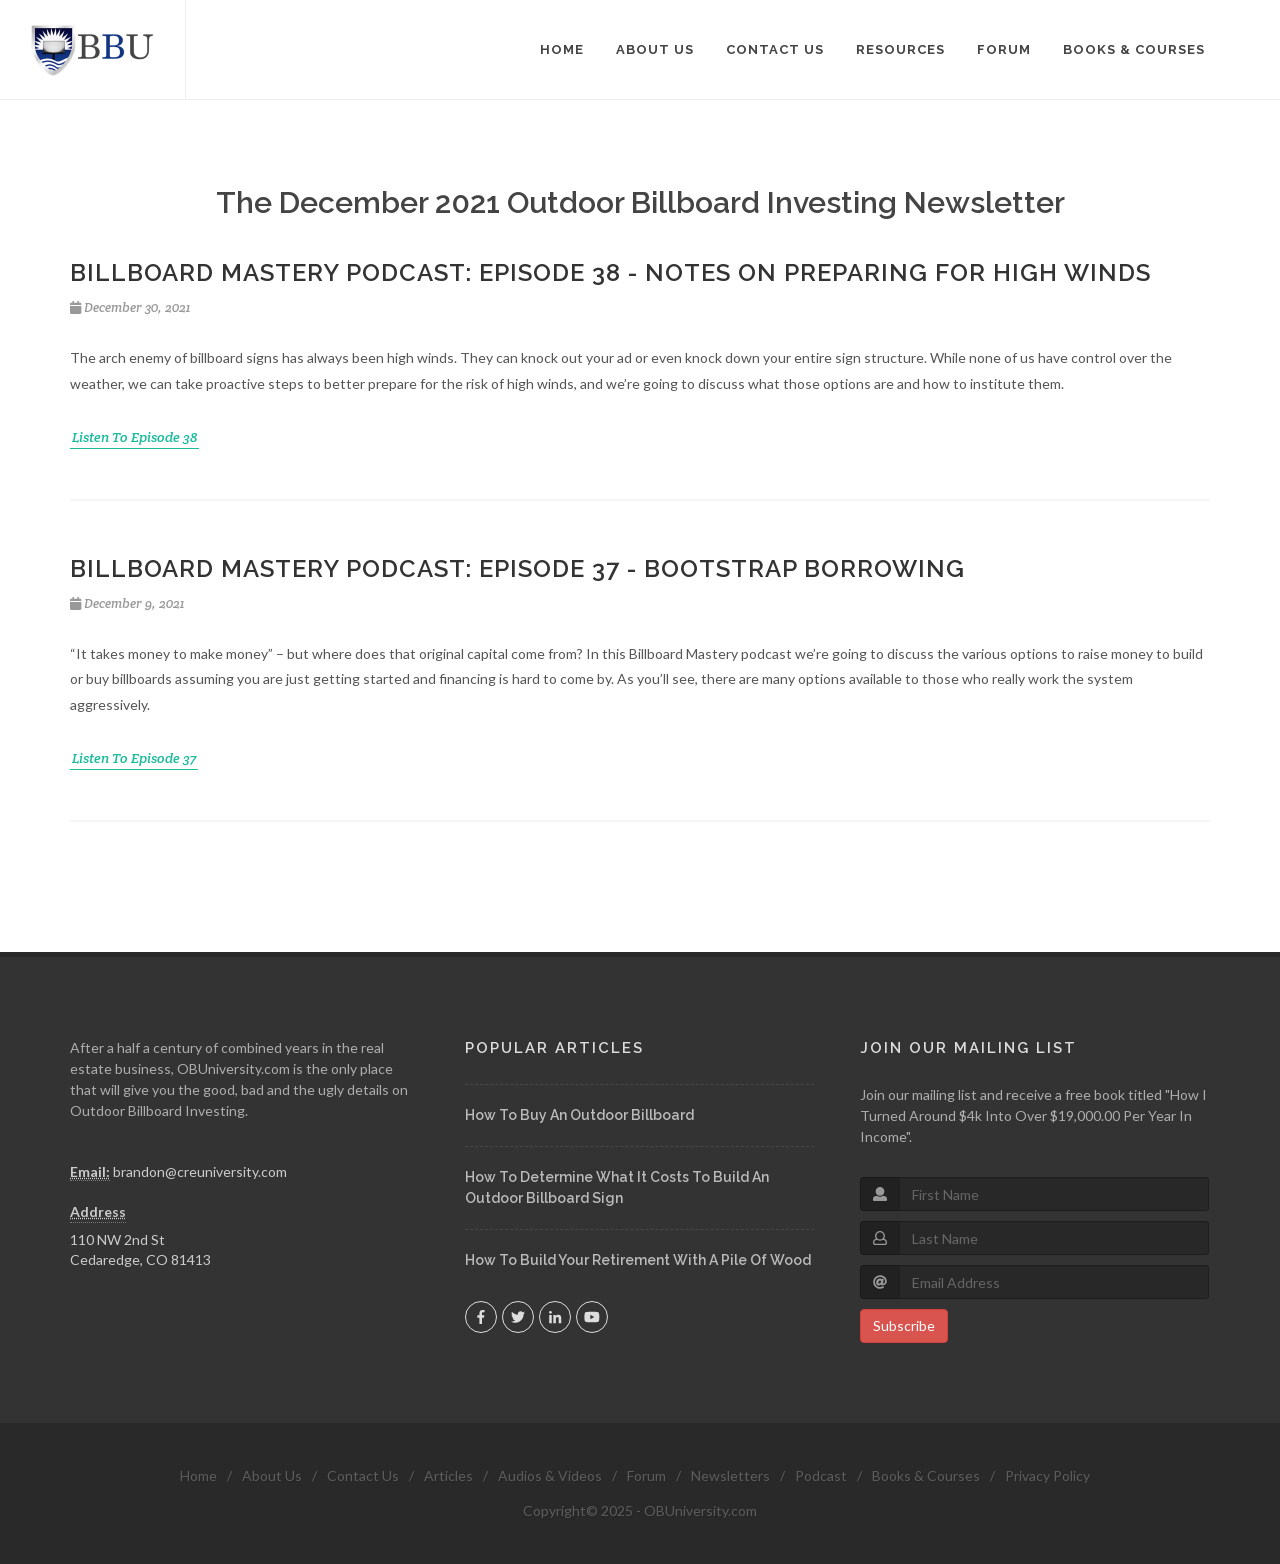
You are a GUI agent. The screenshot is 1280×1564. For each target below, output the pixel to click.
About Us (272, 1475)
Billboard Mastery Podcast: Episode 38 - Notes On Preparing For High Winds (610, 272)
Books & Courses (926, 1475)
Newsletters (730, 1475)
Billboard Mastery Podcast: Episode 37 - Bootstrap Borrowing (517, 568)
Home (198, 1475)
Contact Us (363, 1475)
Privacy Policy (1047, 1475)
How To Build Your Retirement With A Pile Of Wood (638, 1260)
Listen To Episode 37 (134, 758)
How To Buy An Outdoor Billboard (579, 1115)
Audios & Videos (550, 1475)
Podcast (821, 1475)
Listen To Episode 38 (134, 437)
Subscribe (904, 1325)
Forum (646, 1475)
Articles (448, 1475)
